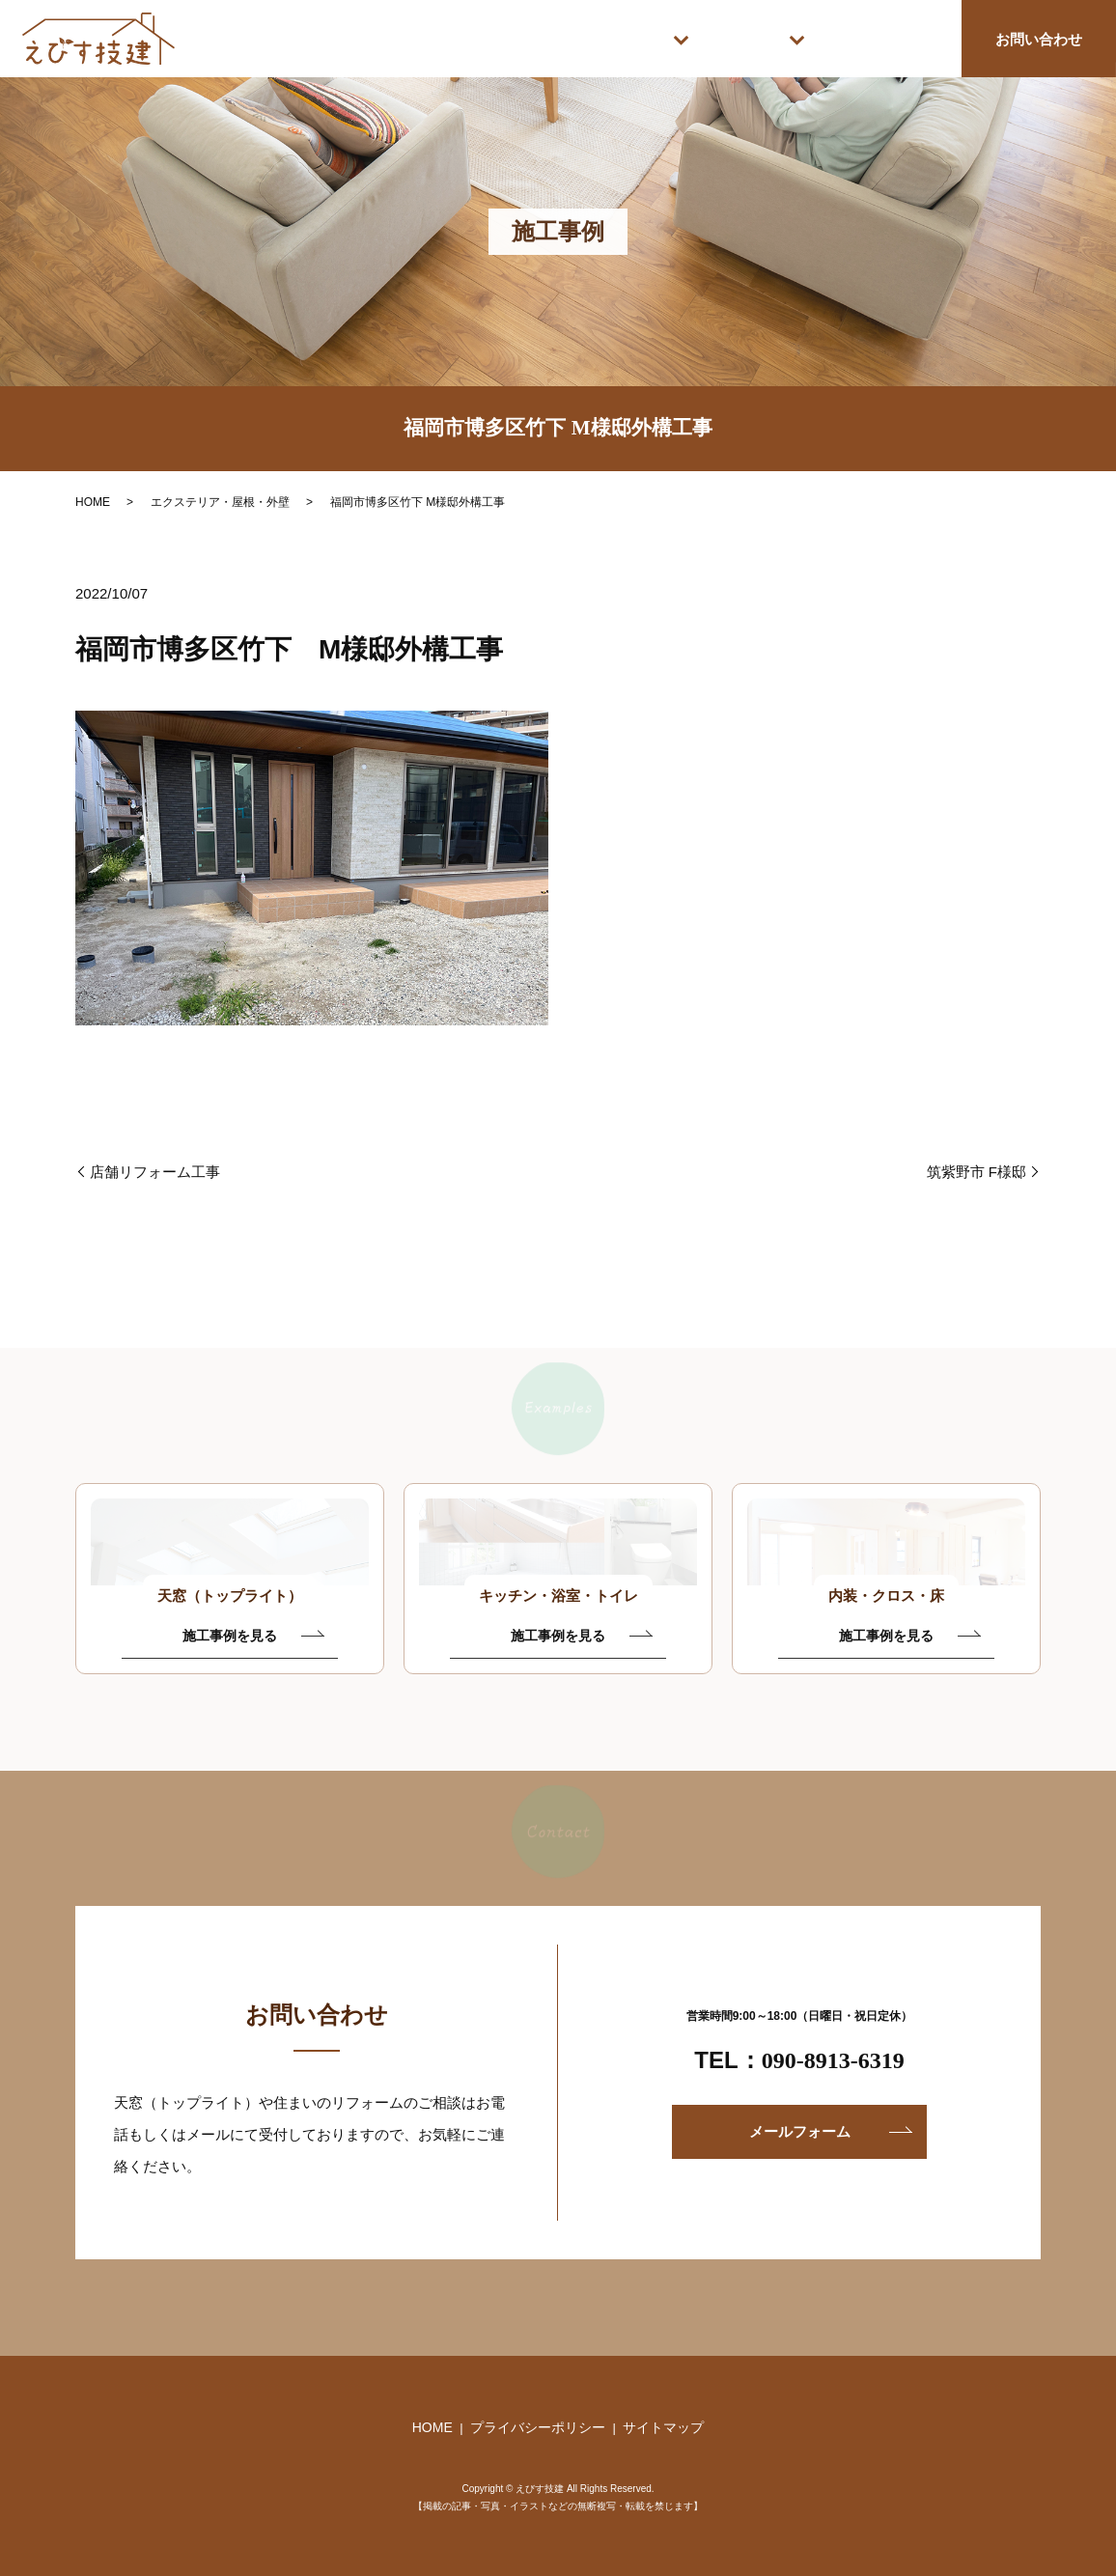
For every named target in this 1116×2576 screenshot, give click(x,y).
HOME (433, 37)
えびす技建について (867, 37)
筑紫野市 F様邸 (976, 1171)
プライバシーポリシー (537, 2427)
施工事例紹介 (715, 37)
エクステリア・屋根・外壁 (220, 502)
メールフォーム (800, 2131)
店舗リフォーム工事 (155, 1171)
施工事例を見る (229, 1635)
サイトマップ (663, 2427)
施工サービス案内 (570, 37)
